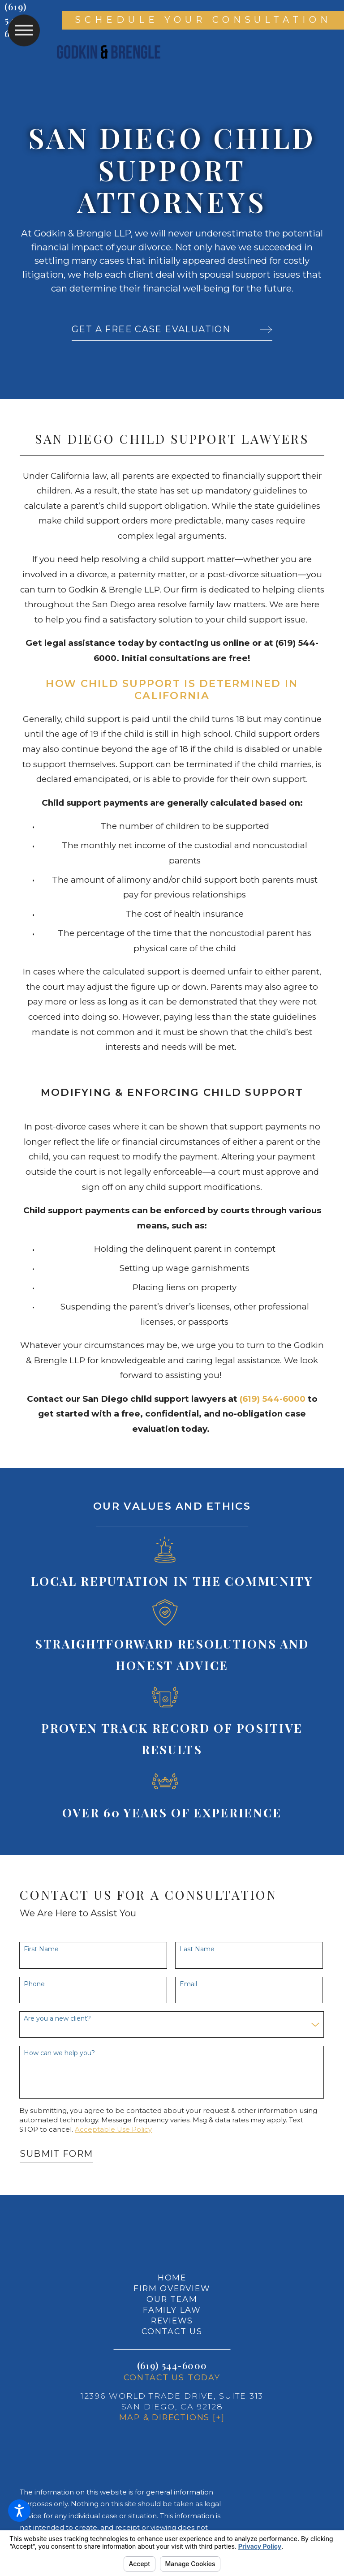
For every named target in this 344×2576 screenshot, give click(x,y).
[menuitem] (172, 2277)
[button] (19, 2510)
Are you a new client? (57, 2018)
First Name (41, 1949)
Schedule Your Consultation (203, 19)
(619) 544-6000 (172, 2365)
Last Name (197, 1949)
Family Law (172, 2309)
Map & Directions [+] (172, 2417)
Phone (34, 1984)
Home (172, 2277)
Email (188, 1984)
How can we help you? (59, 2053)
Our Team (171, 2299)
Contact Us (172, 2331)
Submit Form (56, 2153)
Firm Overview (171, 2288)
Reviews (172, 2320)
